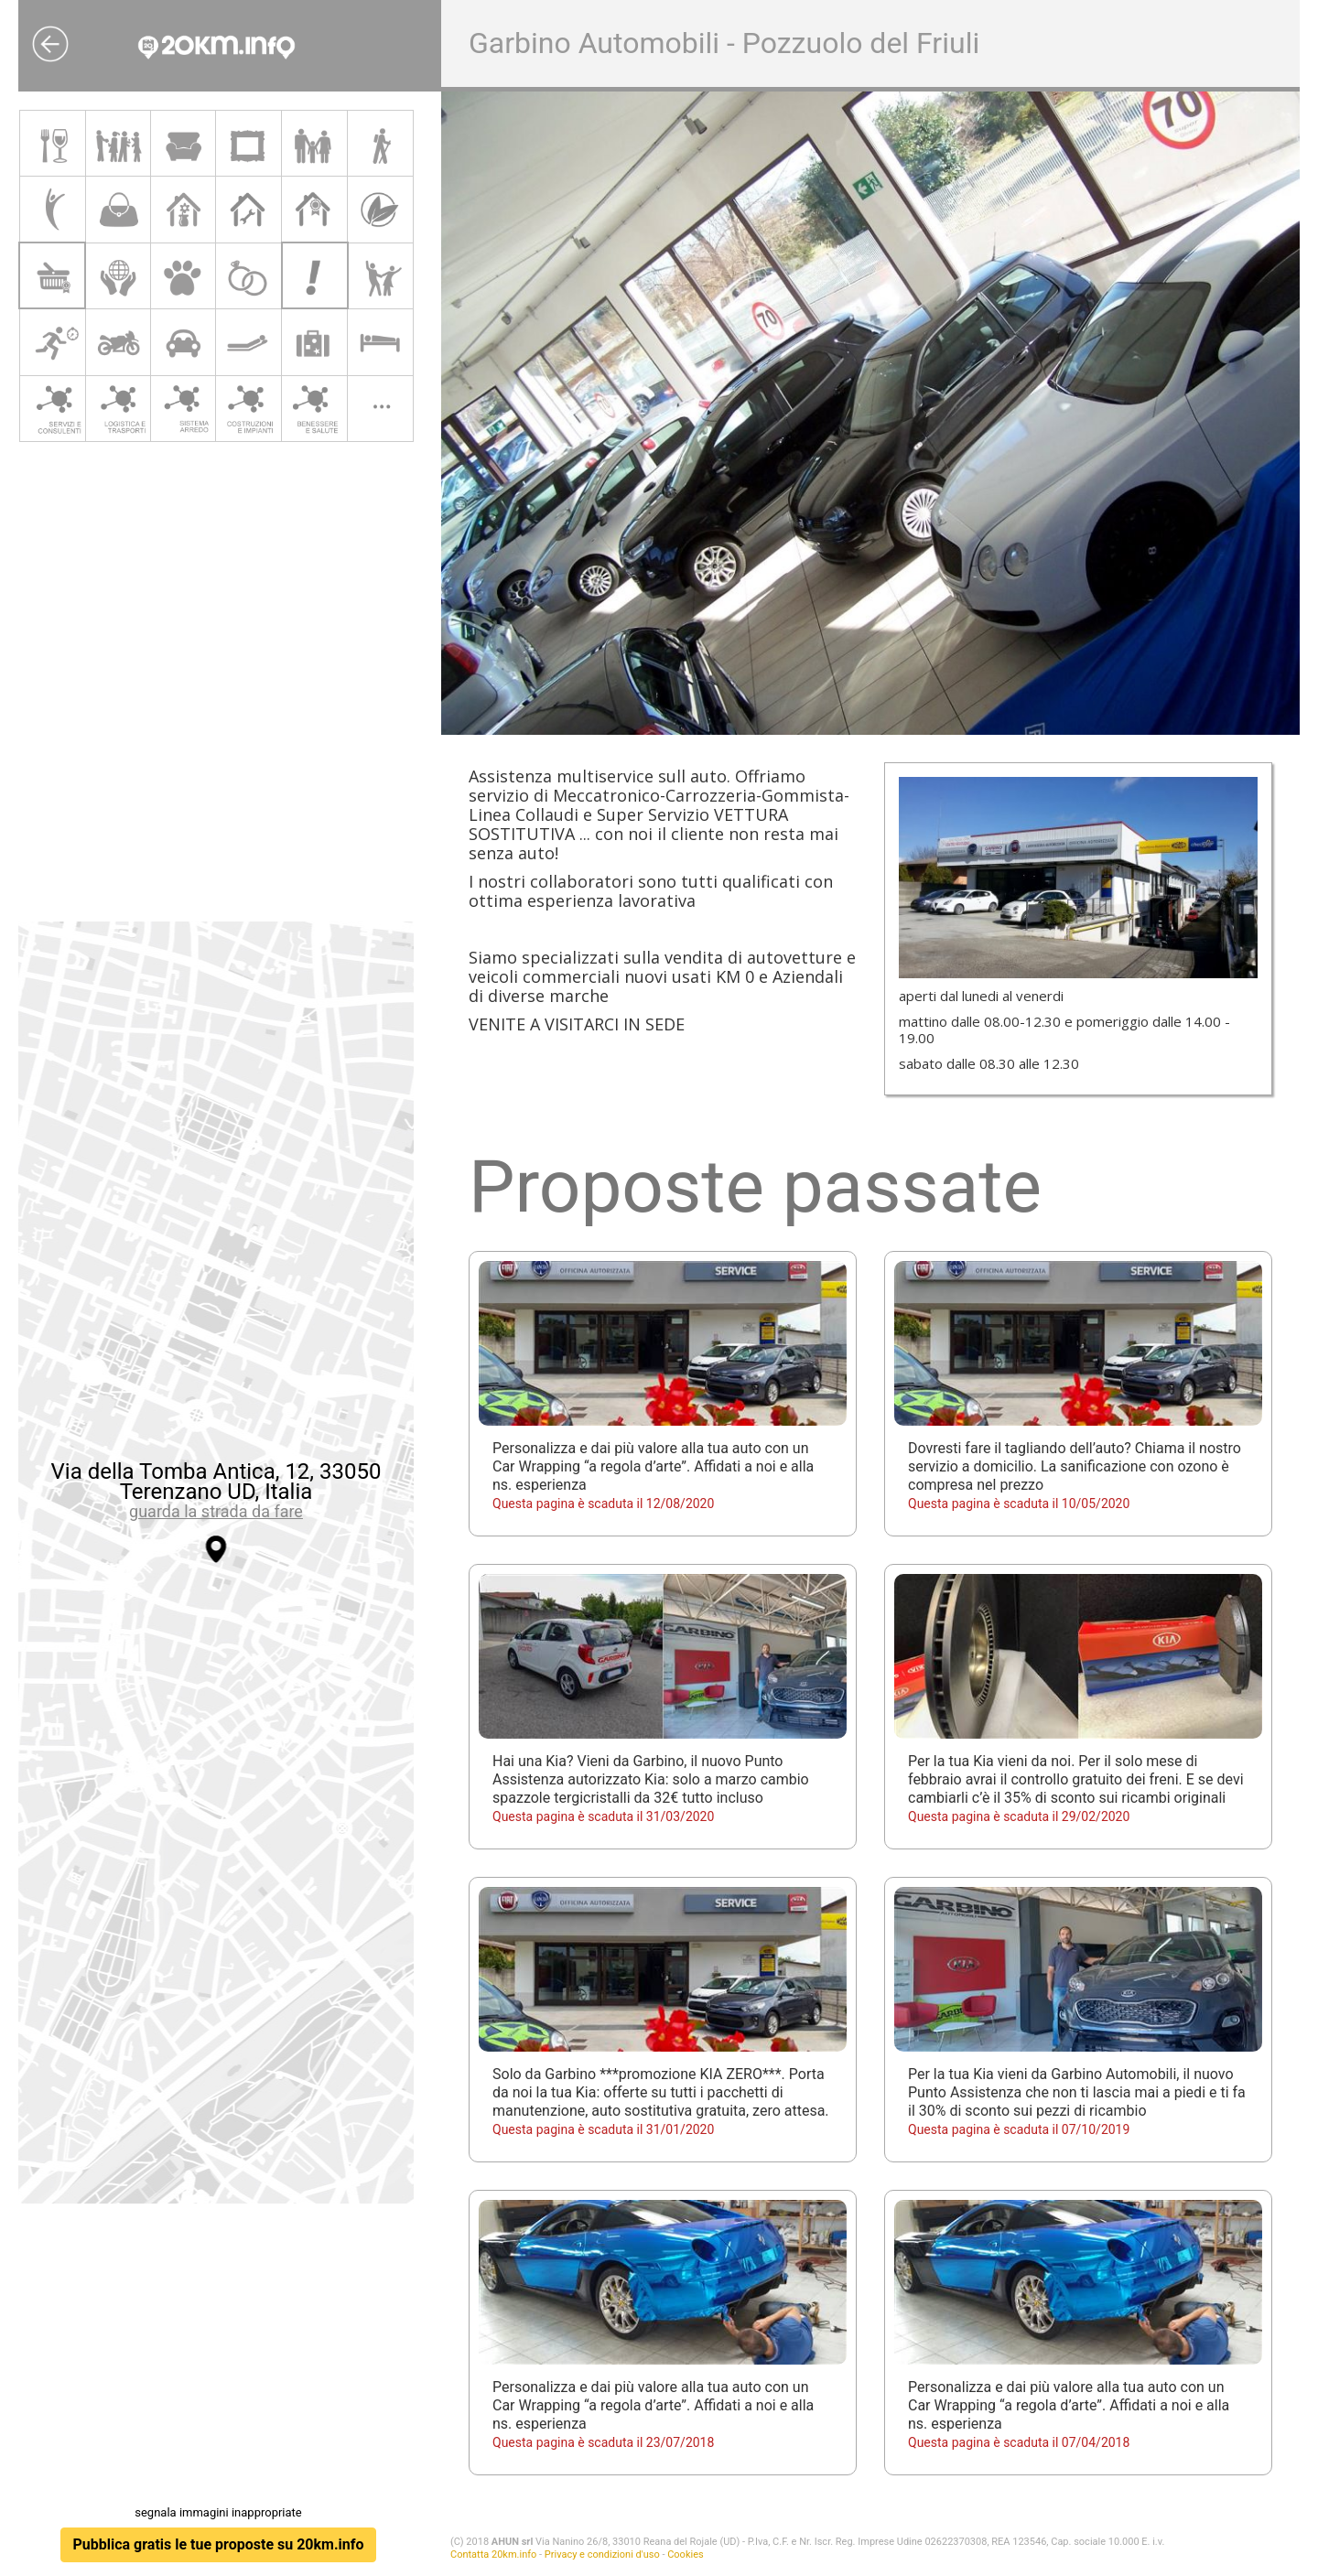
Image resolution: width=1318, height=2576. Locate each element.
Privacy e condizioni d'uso (602, 2554)
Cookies (685, 2554)
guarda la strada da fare (216, 1511)
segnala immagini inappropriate (218, 2512)
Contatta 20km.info (493, 2554)
